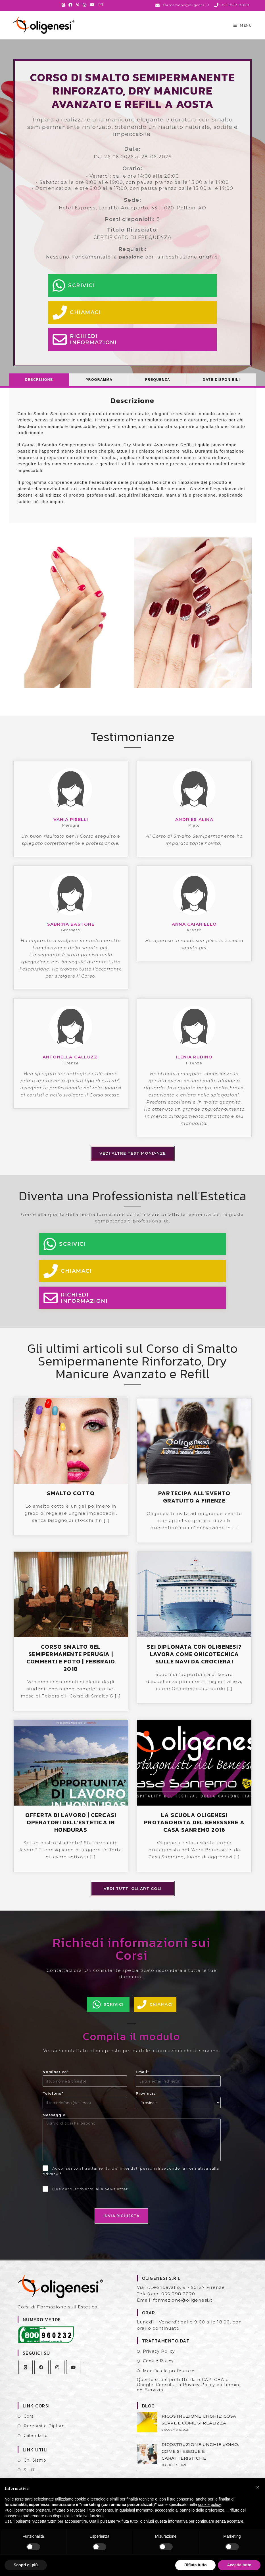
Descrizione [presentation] (39, 387)
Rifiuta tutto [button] (195, 2565)
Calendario (36, 2443)
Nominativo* (56, 2079)
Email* (142, 2079)
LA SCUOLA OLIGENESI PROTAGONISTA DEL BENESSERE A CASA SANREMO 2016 (194, 1830)
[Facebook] (41, 2375)
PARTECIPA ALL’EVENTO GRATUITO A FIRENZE (194, 1504)
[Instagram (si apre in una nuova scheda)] (84, 4)
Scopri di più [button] (26, 2565)
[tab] (39, 387)
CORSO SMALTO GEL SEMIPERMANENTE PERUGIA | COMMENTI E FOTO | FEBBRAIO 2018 (70, 1665)
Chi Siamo (35, 2467)
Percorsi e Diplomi (45, 2433)
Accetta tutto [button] (239, 2565)
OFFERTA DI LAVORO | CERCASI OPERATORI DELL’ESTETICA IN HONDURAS (70, 1830)
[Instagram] (57, 2375)
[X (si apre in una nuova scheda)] (64, 4)
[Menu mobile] (242, 29)
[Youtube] (73, 2375)
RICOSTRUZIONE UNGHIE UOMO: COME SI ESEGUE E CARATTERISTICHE (198, 2457)
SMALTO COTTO (70, 1501)
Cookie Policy (158, 2368)
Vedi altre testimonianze (132, 1161)
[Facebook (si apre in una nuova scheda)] (70, 4)
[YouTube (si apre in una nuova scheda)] (92, 4)
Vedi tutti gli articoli (133, 1896)
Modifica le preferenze (169, 2378)
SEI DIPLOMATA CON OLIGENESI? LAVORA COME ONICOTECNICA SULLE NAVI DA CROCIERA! (194, 1661)
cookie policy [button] (209, 2504)
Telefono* (53, 2101)
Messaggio (54, 2123)
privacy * (52, 2181)
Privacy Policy (159, 2358)
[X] (25, 2375)
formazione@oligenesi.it (183, 2307)
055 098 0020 (178, 2301)
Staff (29, 2477)
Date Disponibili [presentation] (221, 387)
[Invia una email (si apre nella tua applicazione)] (101, 4)
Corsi (29, 2423)
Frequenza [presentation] (157, 387)
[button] (257, 2487)
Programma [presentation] (98, 387)
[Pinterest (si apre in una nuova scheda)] (77, 4)
